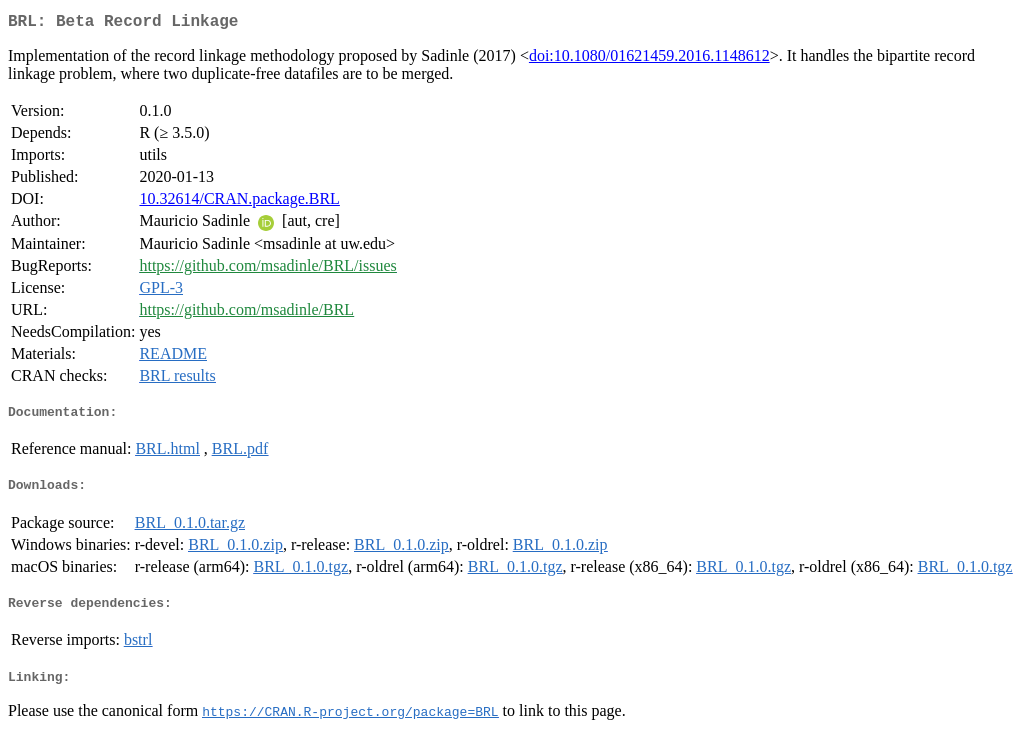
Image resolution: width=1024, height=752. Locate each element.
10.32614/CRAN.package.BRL (239, 202)
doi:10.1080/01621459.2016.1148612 (649, 59)
